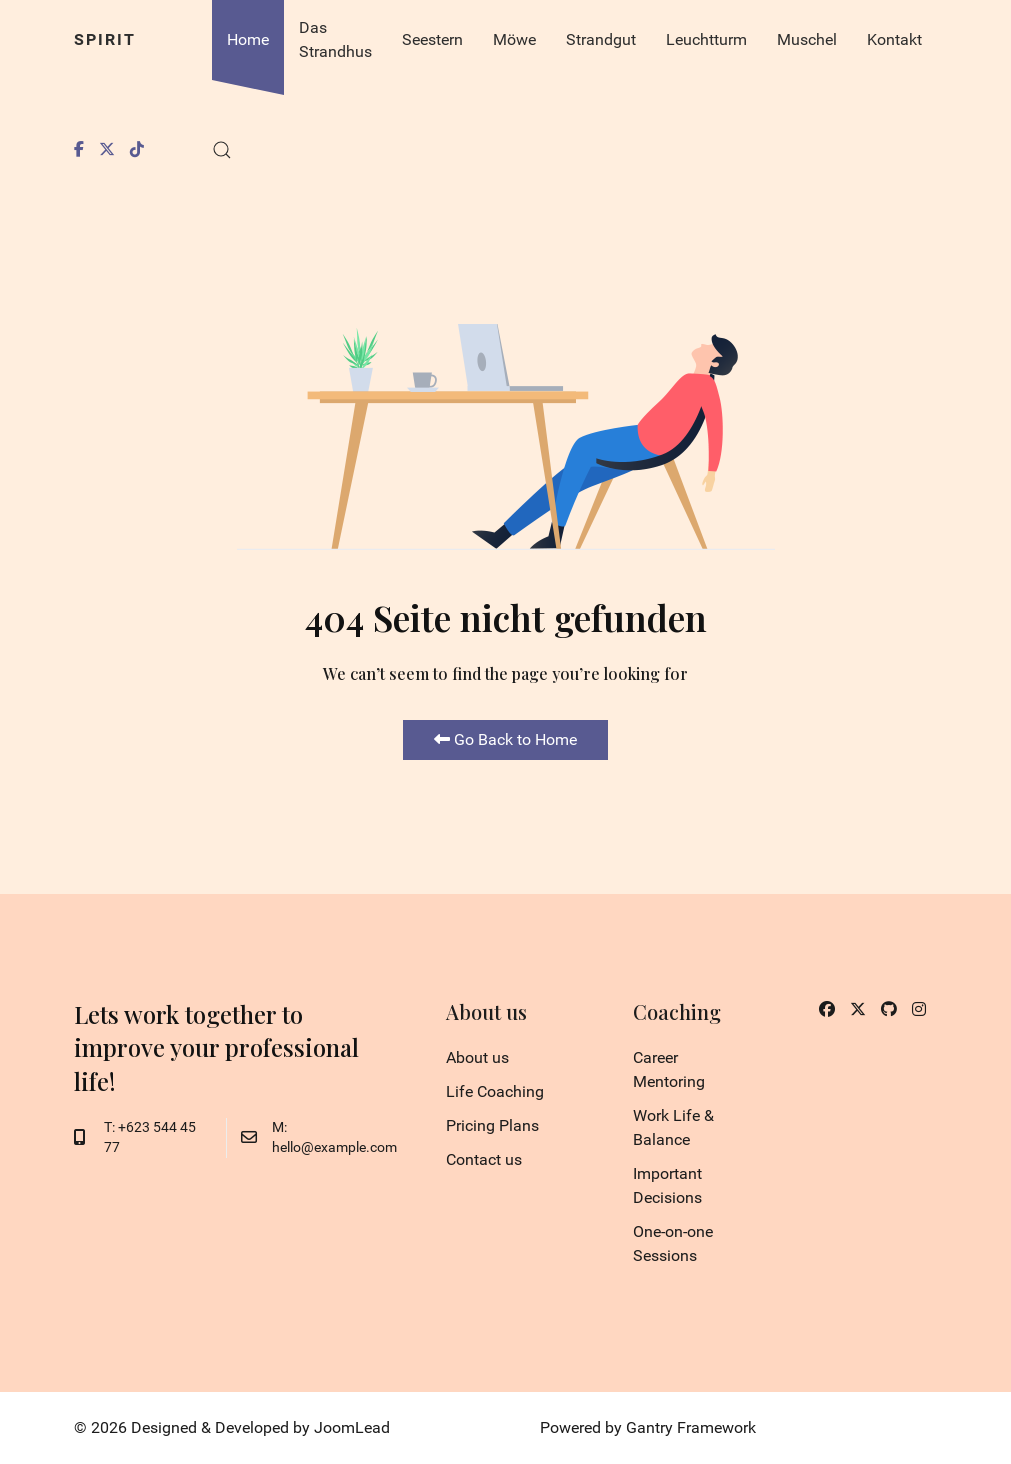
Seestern (432, 39)
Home (248, 39)
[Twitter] (107, 149)
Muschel (807, 39)
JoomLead (352, 1427)
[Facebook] (79, 149)
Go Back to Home (505, 739)
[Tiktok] (137, 149)
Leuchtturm (706, 39)
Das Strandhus (335, 39)
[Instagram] (919, 1009)
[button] (222, 150)
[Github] (889, 1009)
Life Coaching (495, 1091)
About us (477, 1057)
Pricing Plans (492, 1125)
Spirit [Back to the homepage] (105, 39)
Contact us (484, 1159)
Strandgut (601, 39)
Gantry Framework (691, 1427)
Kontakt (894, 39)
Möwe (514, 39)
